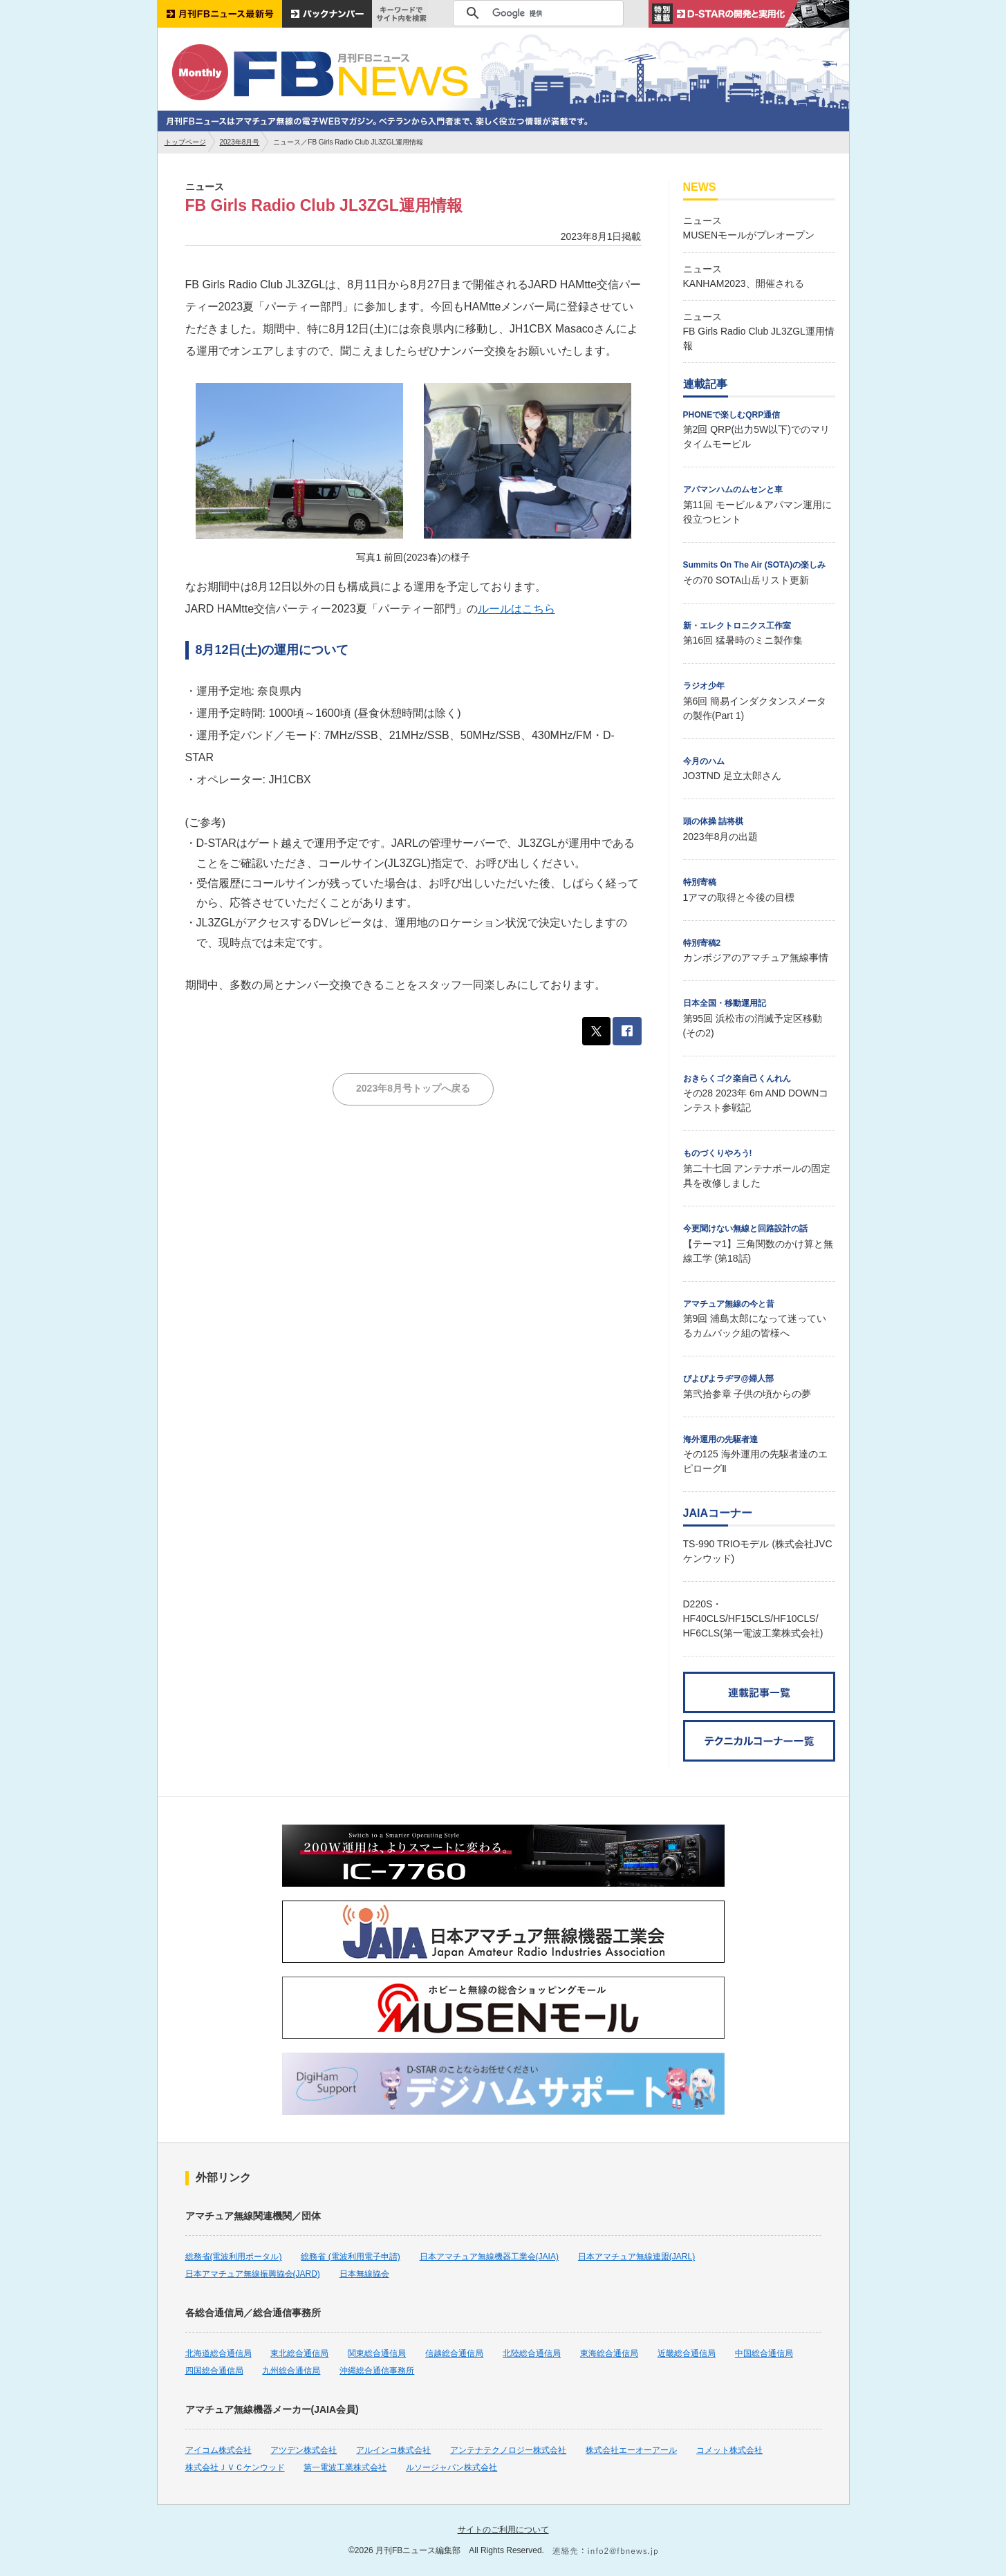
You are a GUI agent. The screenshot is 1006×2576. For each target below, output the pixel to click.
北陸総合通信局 (532, 2353)
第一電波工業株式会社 (345, 2467)
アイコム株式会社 (218, 2450)
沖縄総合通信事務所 (376, 2371)
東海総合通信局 (609, 2353)
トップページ (185, 142)
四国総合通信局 (214, 2371)
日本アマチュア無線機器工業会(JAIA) (489, 2256)
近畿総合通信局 (687, 2353)
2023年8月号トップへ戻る (413, 1088)
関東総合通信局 (377, 2353)
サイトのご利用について (503, 2530)
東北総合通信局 (299, 2353)
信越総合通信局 (454, 2353)
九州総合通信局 (291, 2371)
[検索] (536, 13)
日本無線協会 (364, 2274)
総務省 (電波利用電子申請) (350, 2256)
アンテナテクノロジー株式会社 (508, 2450)
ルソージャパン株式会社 (451, 2467)
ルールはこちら (516, 609)
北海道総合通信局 (218, 2353)
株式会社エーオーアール (631, 2450)
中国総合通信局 (764, 2353)
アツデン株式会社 (303, 2450)
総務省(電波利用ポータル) (233, 2256)
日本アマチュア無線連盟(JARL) (636, 2256)
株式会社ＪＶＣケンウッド (235, 2467)
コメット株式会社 (729, 2450)
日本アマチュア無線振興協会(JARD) (252, 2274)
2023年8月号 (240, 142)
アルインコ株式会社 (393, 2450)
